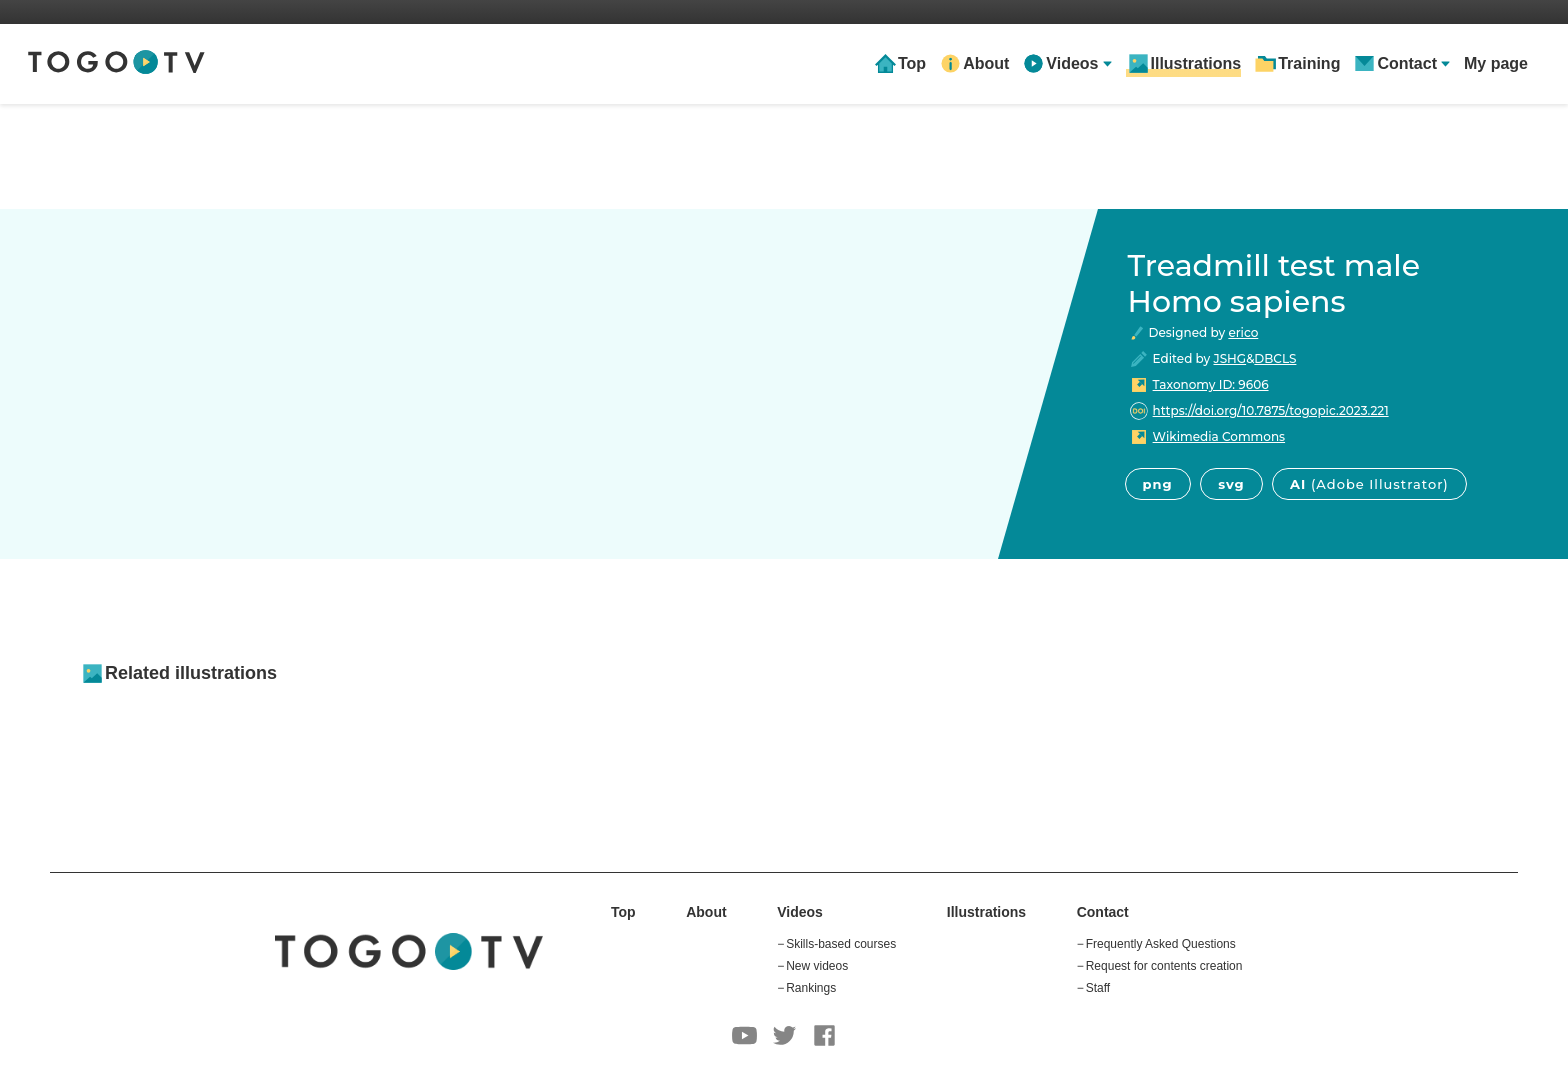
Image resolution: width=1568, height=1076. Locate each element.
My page (1496, 63)
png (1158, 484)
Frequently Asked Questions (1161, 944)
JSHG (1230, 358)
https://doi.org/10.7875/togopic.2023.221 (1271, 410)
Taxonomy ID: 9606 (1211, 384)
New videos (817, 966)
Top (912, 63)
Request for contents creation (1164, 966)
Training (1309, 63)
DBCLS (1275, 358)
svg (1231, 484)
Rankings (811, 988)
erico (1243, 332)
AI (1369, 484)
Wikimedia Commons (1219, 436)
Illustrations (1196, 63)
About (986, 63)
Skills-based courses (841, 944)
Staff (1098, 988)
